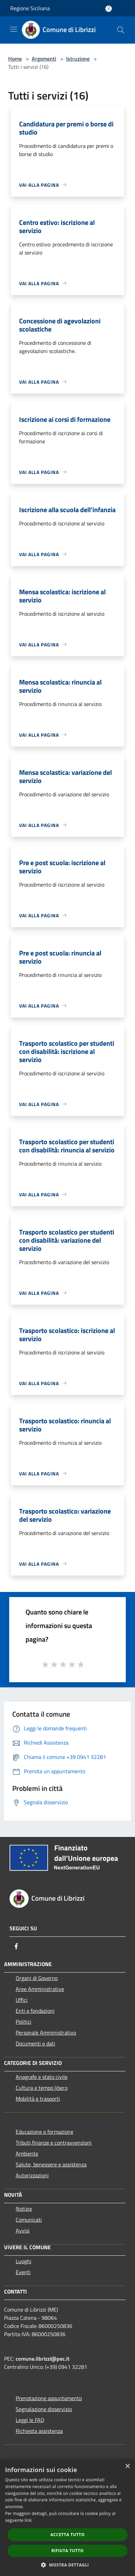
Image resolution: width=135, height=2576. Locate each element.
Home (15, 59)
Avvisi (23, 2230)
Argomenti (44, 59)
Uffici (22, 2000)
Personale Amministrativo (46, 2032)
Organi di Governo (37, 1978)
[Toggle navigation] (14, 29)
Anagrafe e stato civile (42, 2077)
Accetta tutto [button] (67, 2534)
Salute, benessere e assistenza (51, 2164)
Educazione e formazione (44, 2132)
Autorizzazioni (32, 2175)
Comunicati (29, 2219)
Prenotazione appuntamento (49, 2398)
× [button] (127, 2466)
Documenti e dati (35, 2043)
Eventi (23, 2272)
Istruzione (78, 59)
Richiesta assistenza (39, 2431)
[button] (67, 2564)
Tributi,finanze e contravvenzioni (54, 2142)
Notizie (24, 2209)
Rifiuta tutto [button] (67, 2551)
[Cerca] (121, 30)
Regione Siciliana (30, 8)
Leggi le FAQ (30, 2420)
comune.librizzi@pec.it (43, 2359)
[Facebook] (16, 1946)
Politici (23, 2022)
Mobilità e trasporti (38, 2099)
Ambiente (27, 2153)
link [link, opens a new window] (28, 2520)
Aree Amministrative (40, 1989)
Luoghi (23, 2261)
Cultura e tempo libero (42, 2088)
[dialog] (67, 2517)
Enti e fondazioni (35, 2011)
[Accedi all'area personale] (108, 9)
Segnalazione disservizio (44, 2409)
